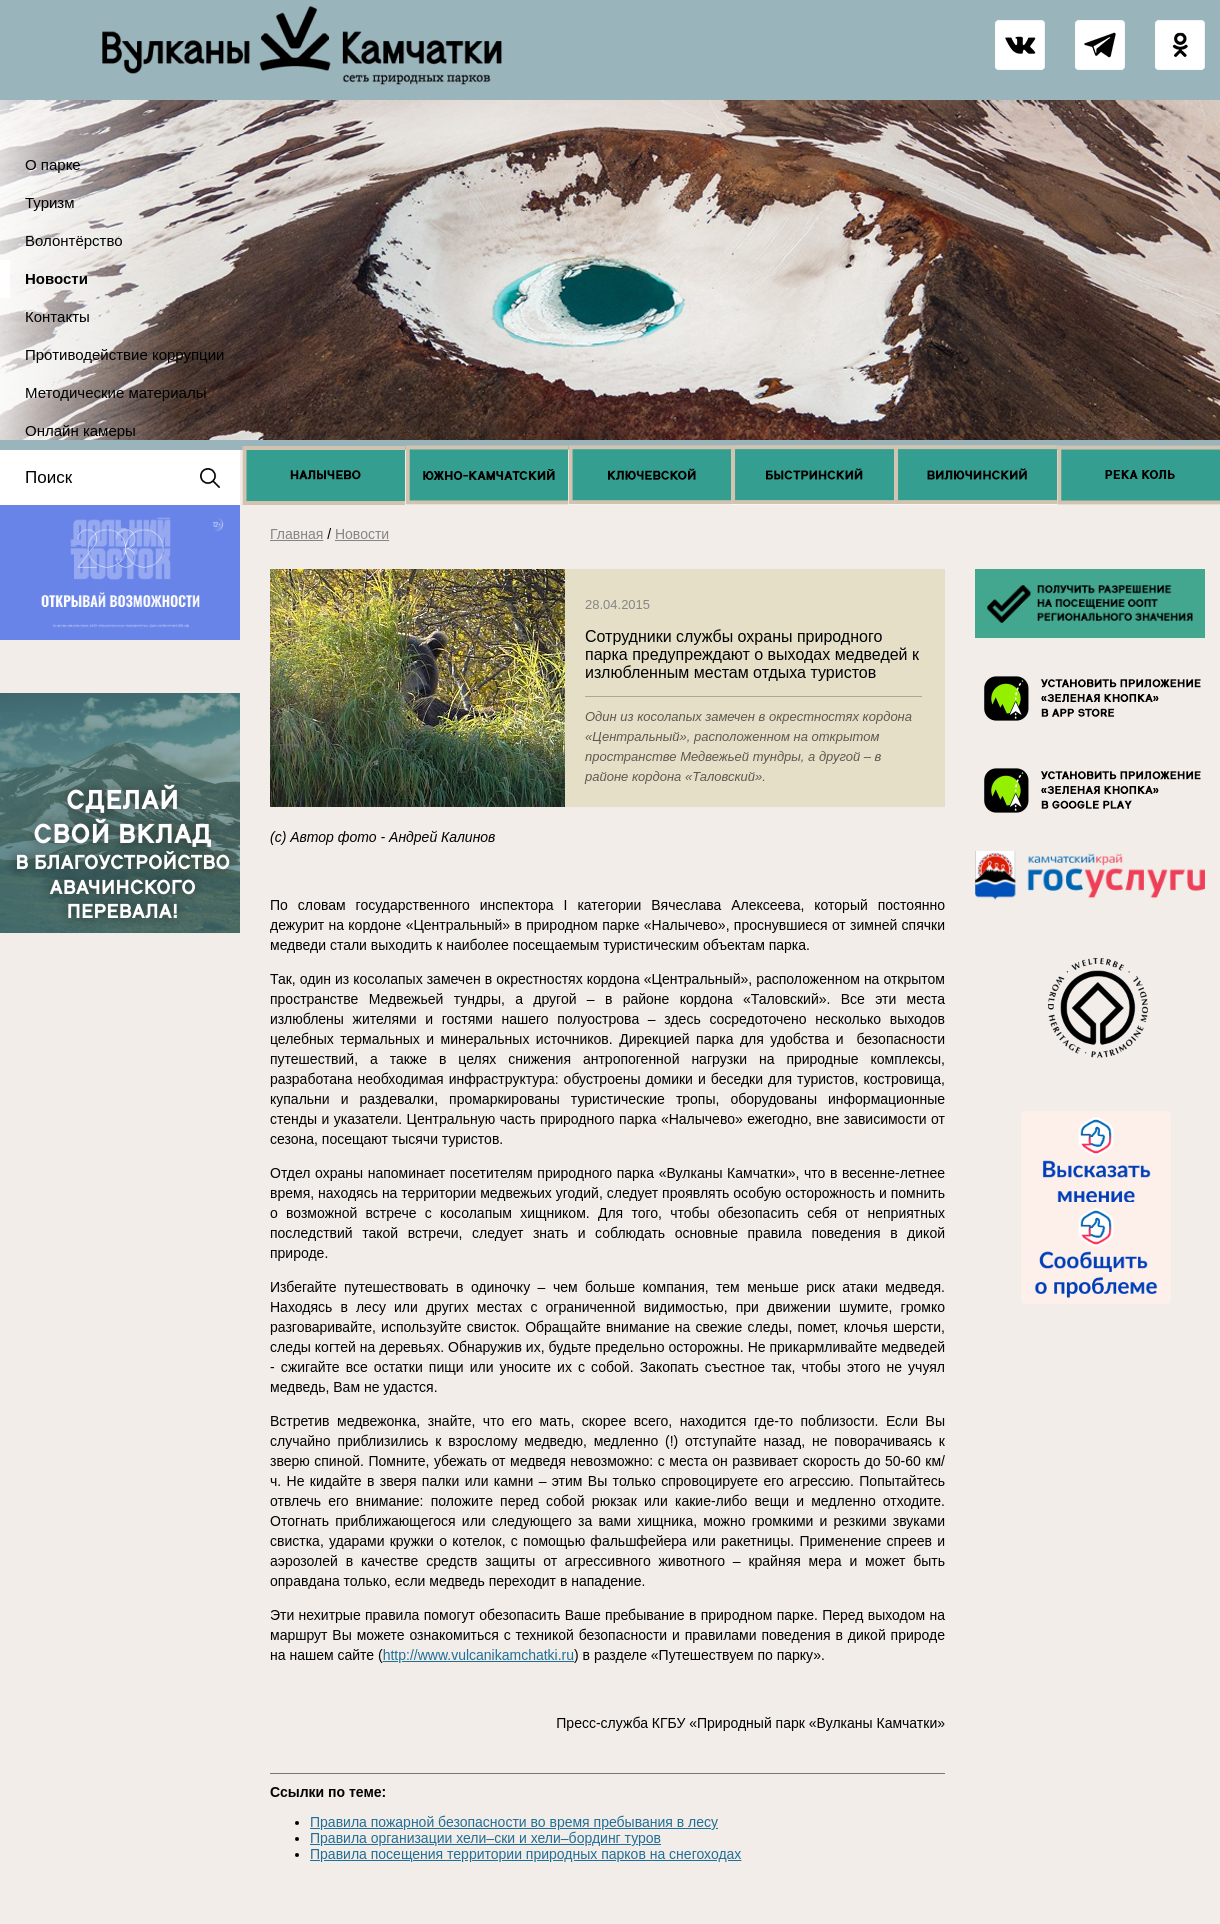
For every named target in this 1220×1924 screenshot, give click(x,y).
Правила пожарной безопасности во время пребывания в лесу (514, 1822)
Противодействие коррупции (124, 354)
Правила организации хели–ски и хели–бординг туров (485, 1838)
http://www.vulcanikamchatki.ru (478, 1655)
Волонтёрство (74, 240)
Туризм (50, 202)
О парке (53, 164)
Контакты (57, 316)
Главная (296, 534)
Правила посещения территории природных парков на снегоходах (525, 1854)
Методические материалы (115, 392)
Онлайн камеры (80, 430)
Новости (56, 278)
